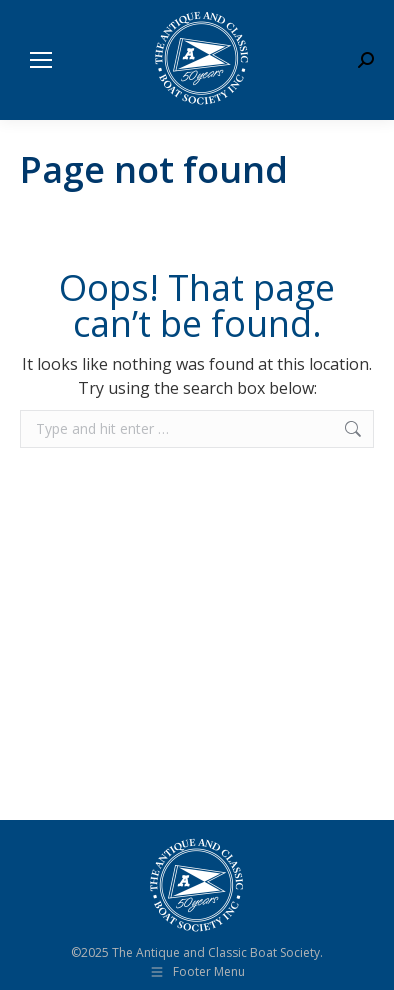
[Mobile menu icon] (41, 60)
